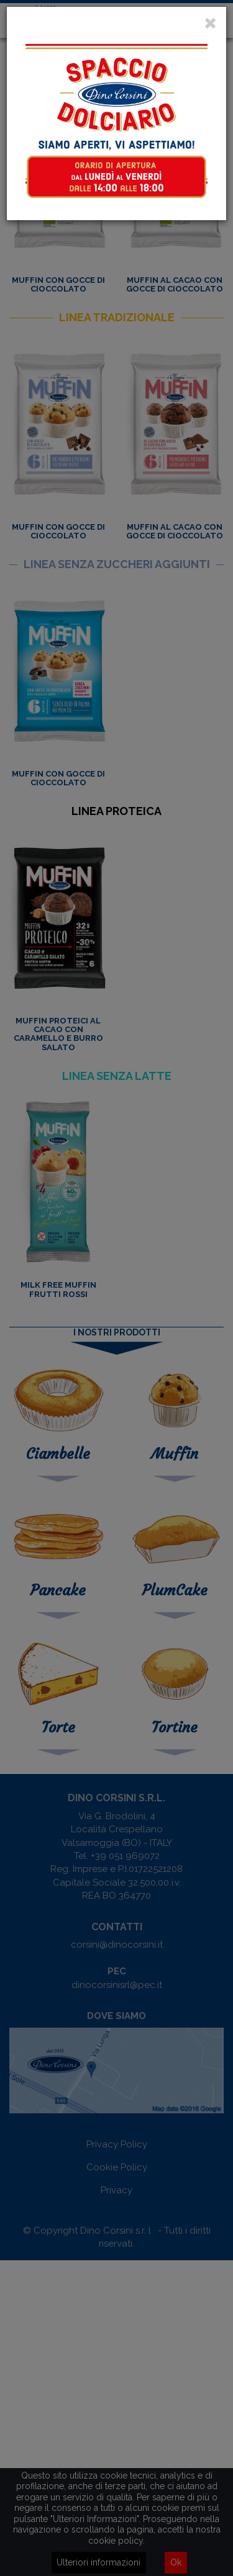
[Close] (210, 23)
